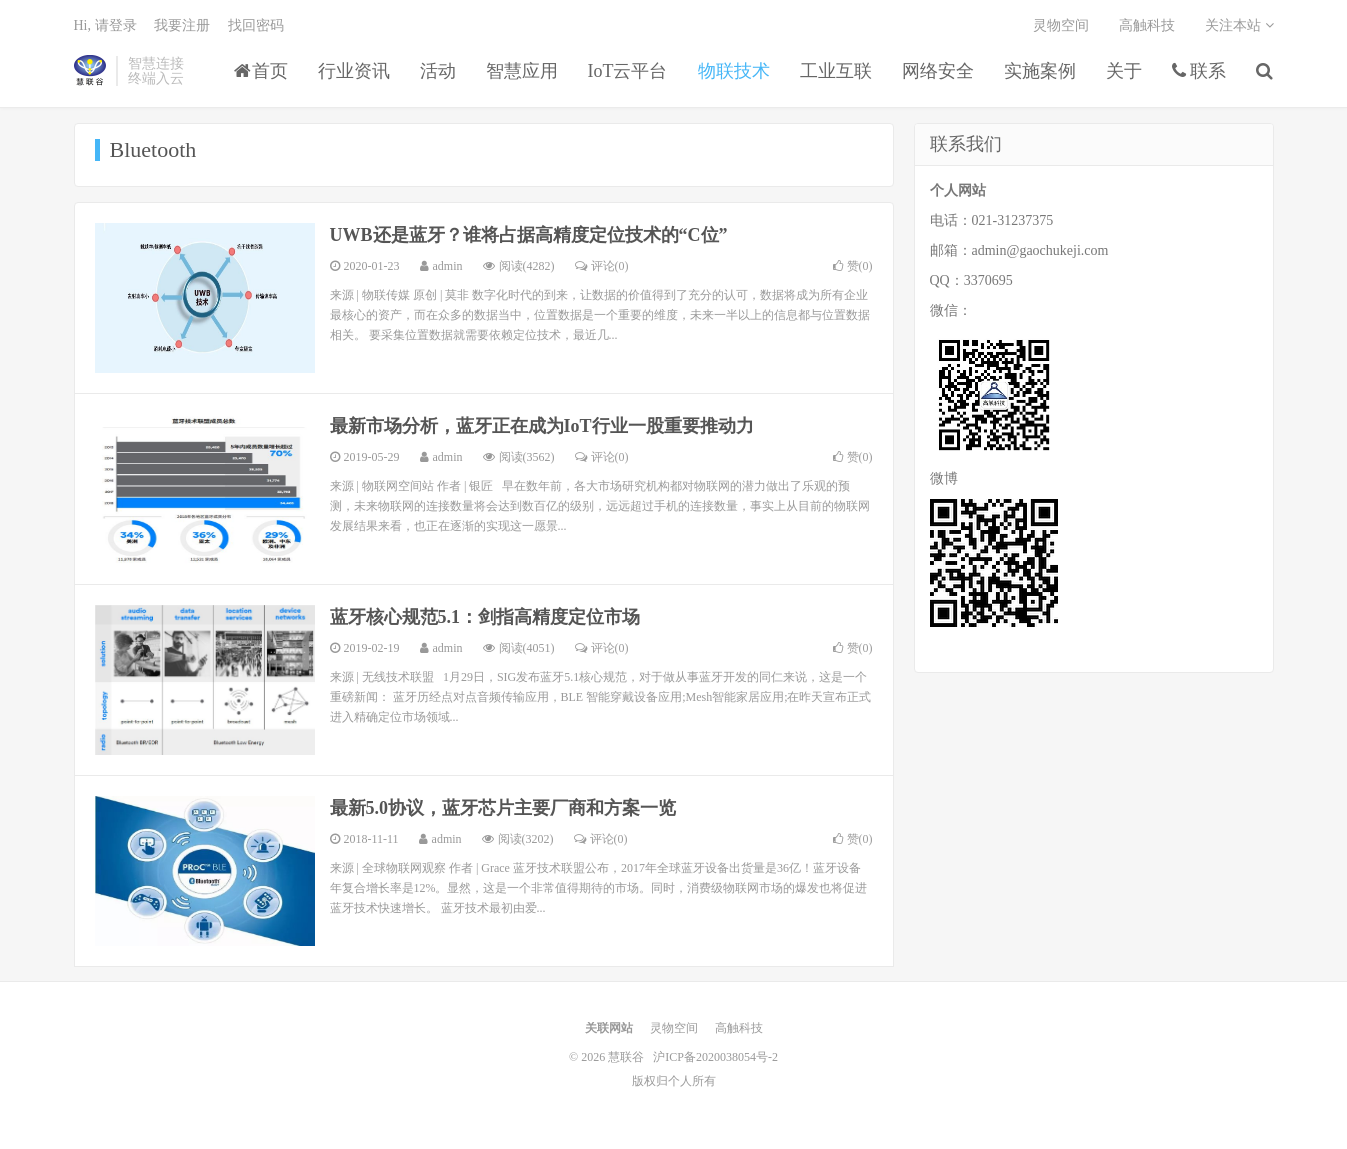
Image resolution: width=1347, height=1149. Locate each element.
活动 (438, 71)
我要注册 (182, 25)
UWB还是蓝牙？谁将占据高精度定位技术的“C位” (529, 235)
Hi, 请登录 (105, 25)
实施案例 (1040, 71)
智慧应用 (522, 71)
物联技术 (734, 71)
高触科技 (1147, 25)
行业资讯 (354, 71)
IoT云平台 (628, 71)
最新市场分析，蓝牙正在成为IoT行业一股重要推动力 (542, 426)
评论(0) (602, 266)
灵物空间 (1061, 25)
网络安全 (938, 71)
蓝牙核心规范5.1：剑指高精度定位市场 (485, 617)
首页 (261, 71)
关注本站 (1239, 25)
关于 (1124, 71)
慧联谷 (90, 71)
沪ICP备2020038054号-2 (715, 1057)
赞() (853, 266)
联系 (1199, 71)
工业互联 (836, 71)
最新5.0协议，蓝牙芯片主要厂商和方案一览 (503, 808)
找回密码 (256, 25)
